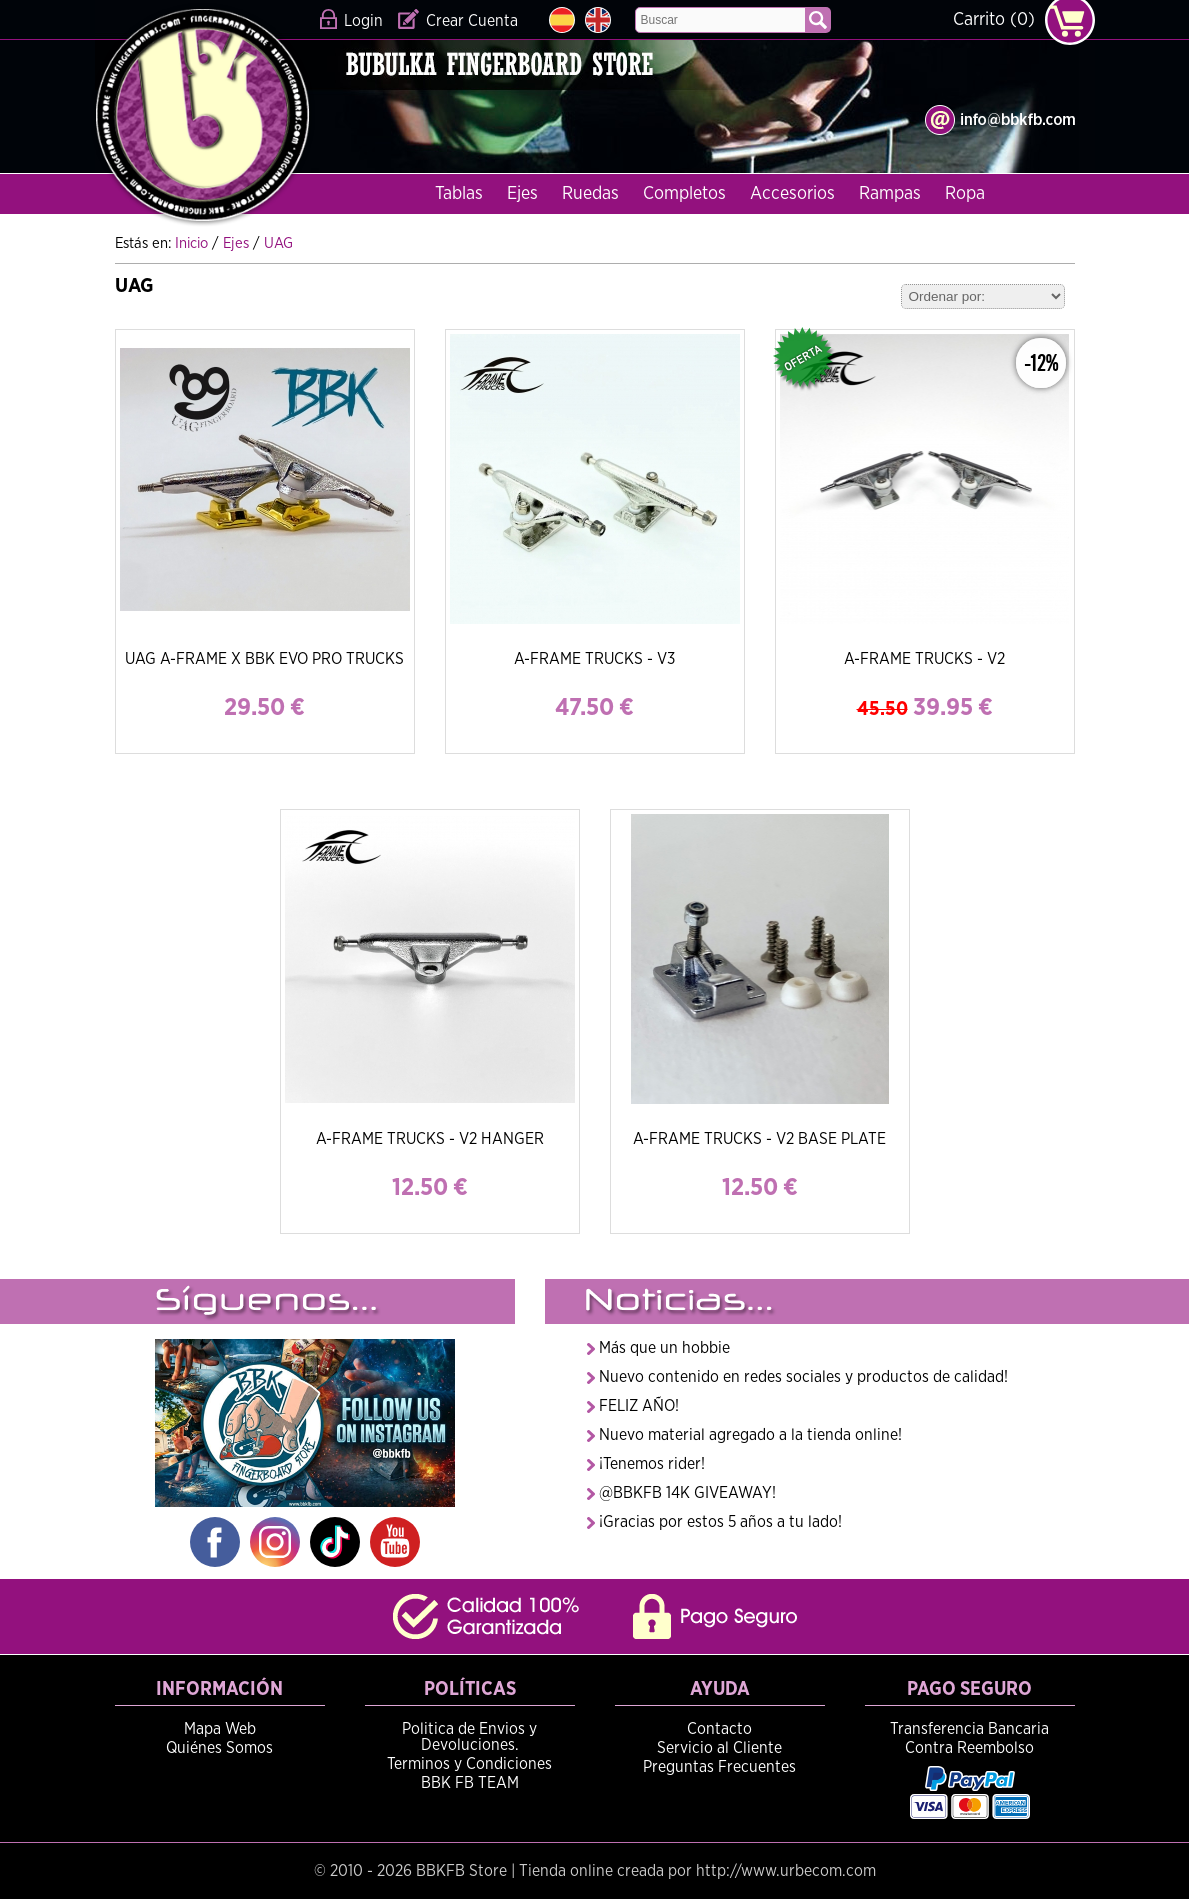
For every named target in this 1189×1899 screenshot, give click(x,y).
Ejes (522, 194)
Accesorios (792, 194)
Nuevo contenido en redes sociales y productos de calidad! (803, 1377)
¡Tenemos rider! (652, 1464)
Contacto (719, 1729)
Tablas (459, 194)
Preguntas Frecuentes (719, 1767)
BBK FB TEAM (470, 1783)
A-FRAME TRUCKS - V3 (594, 659)
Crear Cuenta (472, 21)
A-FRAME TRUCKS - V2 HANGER (430, 1139)
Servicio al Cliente (719, 1748)
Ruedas (590, 194)
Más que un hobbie (664, 1348)
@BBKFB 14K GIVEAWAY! (687, 1493)
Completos (684, 194)
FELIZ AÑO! (639, 1406)
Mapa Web (220, 1729)
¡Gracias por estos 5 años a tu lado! (720, 1522)
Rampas (890, 194)
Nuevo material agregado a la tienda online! (750, 1435)
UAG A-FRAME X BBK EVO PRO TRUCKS (264, 659)
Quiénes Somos (219, 1748)
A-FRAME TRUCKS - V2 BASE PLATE (759, 1139)
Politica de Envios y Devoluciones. (469, 1737)
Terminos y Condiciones (469, 1764)
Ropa (965, 194)
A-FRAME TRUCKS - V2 (924, 659)
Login (363, 21)
